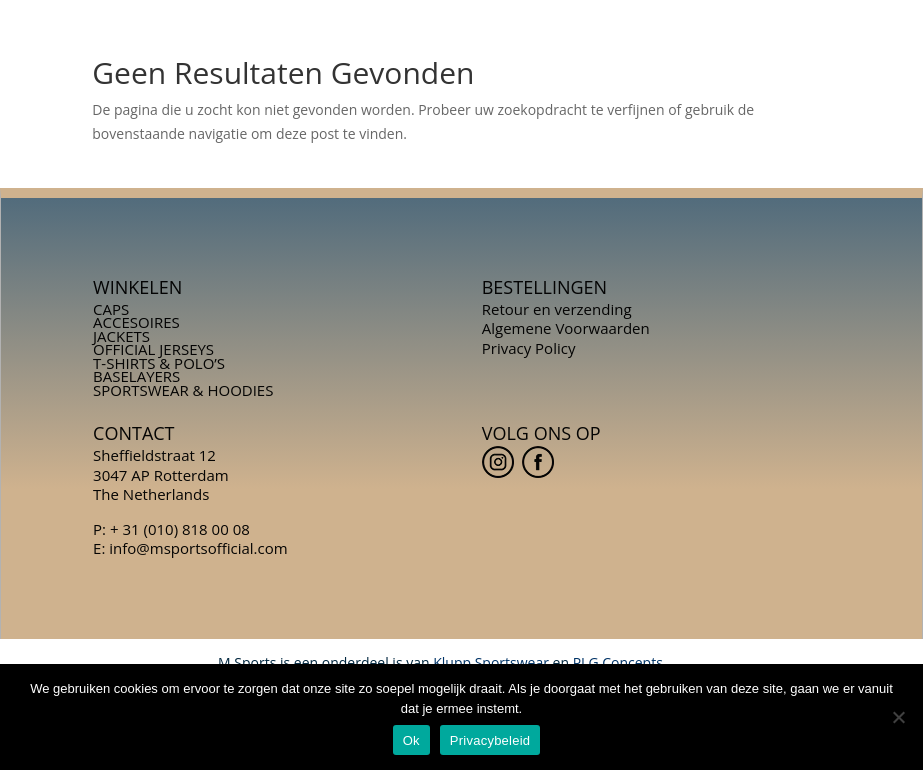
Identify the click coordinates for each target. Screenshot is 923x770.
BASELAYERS (136, 376)
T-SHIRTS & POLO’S (159, 363)
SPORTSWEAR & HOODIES (183, 390)
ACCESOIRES (136, 322)
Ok (411, 740)
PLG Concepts (618, 662)
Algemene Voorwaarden (566, 328)
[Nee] (898, 717)
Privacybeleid (490, 740)
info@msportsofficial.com (198, 548)
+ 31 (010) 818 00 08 (180, 529)
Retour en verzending (557, 309)
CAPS (111, 309)
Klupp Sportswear (491, 662)
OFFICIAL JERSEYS (153, 349)
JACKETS (121, 336)
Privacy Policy (529, 348)
